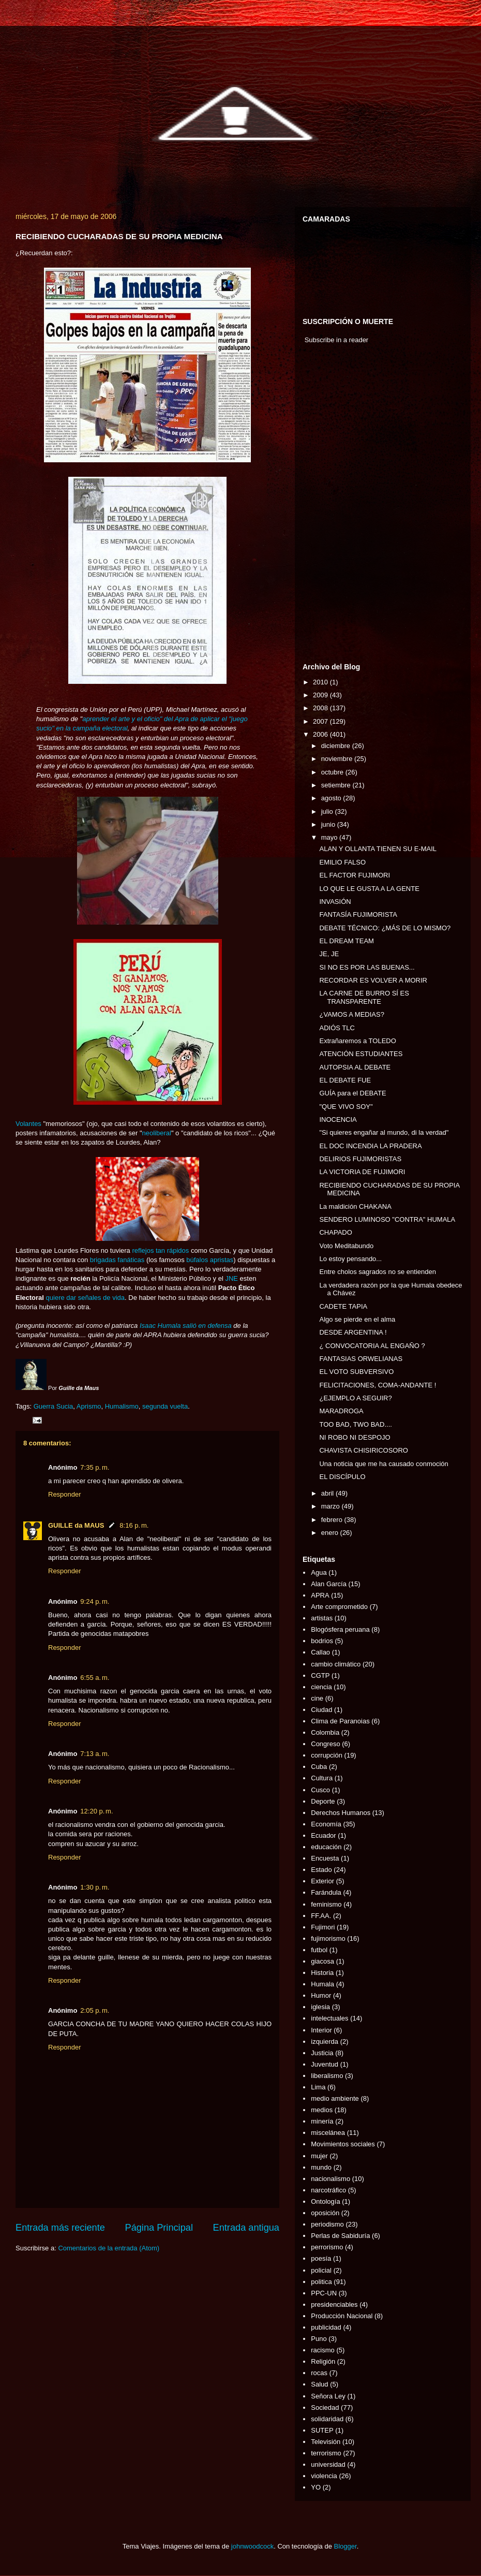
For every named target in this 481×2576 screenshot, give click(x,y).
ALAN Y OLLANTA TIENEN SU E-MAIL (378, 849)
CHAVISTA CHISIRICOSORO (363, 1450)
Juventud (324, 2064)
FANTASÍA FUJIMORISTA (358, 914)
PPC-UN (324, 2293)
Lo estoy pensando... (350, 1259)
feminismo (326, 1904)
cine (317, 1698)
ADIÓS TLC (336, 1028)
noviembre (337, 759)
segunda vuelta (165, 1406)
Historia (322, 1973)
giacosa (322, 1961)
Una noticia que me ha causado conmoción (383, 1464)
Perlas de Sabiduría (340, 2236)
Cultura (322, 1778)
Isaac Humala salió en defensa (186, 1325)
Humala (322, 1984)
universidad (328, 2464)
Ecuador (323, 1835)
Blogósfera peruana (340, 1629)
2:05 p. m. (94, 2010)
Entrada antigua (246, 2227)
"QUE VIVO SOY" (345, 1106)
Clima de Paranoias (340, 1721)
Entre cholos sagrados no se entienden (377, 1272)
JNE (231, 1278)
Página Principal (159, 2227)
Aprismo (89, 1406)
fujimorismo (328, 1938)
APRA (320, 1595)
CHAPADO (335, 1232)
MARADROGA (341, 1411)
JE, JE (329, 954)
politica (321, 2282)
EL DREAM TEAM (346, 941)
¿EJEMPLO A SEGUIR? (355, 1398)
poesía (321, 2258)
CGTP (320, 1675)
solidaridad (327, 2419)
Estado (321, 1870)
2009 (321, 695)
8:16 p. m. (133, 1525)
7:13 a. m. (94, 1754)
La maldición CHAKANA (355, 1206)
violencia (324, 2476)
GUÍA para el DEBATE (352, 1093)
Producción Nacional (341, 2316)
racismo (323, 2350)
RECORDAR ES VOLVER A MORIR (373, 980)
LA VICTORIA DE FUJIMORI (362, 1172)
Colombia (325, 1732)
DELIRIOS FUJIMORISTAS (360, 1159)
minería (322, 2121)
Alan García (329, 1584)
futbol (319, 1950)
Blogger (345, 2546)
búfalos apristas (209, 1260)
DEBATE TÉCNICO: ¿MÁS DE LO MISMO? (384, 928)
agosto (332, 798)
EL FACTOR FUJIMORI (354, 875)
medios (322, 2110)
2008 (321, 708)
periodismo (327, 2224)
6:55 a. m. (94, 1677)
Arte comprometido (339, 1607)
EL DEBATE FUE (345, 1080)
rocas (319, 2373)
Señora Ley (328, 2396)
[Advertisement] (334, 505)
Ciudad (321, 1710)
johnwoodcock (252, 2546)
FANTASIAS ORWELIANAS (360, 1359)
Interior (321, 2030)
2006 (321, 734)
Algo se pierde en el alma (357, 1319)
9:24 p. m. (94, 1601)
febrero (332, 1520)
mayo (330, 837)
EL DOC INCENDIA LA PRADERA (370, 1146)
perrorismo (327, 2247)
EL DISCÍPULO (342, 1477)
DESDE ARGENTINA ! (352, 1332)
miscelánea (328, 2132)
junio (329, 824)
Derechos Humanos (340, 1813)
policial (321, 2270)
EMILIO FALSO (342, 862)
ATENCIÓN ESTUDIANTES (360, 1054)
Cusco (320, 1790)
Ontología (325, 2201)
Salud (319, 2384)
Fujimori (323, 1927)
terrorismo (326, 2453)
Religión (323, 2361)
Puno (318, 2339)
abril (328, 1493)
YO (316, 2487)
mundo (321, 2167)
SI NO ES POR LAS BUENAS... (366, 967)
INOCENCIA (337, 1119)
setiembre (337, 785)
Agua (318, 1572)
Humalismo (122, 1406)
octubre (333, 772)
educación (326, 1847)
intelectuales (329, 2018)
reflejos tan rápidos (160, 1250)
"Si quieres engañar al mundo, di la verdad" (383, 1132)
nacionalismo (330, 2179)
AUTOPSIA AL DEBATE (354, 1067)
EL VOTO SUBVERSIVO (356, 1371)
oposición (325, 2213)
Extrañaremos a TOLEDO (357, 1041)
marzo (331, 1506)
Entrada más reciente (60, 2227)
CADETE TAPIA (343, 1306)
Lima (318, 2087)
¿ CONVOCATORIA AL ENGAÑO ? (372, 1346)
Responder (64, 1494)
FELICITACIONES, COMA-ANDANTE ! (377, 1385)
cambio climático (335, 1664)
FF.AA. (321, 1916)
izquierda (324, 2041)
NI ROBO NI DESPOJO (354, 1437)
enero (330, 1532)
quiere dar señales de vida (85, 1297)
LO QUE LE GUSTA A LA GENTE (369, 888)
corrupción (326, 1755)
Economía (326, 1824)
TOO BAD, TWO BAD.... (355, 1424)
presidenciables (334, 2304)
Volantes (28, 1124)
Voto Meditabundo (346, 1246)
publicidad (326, 2327)
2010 (321, 682)
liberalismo (327, 2076)
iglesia (320, 2007)
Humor (321, 1995)
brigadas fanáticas (117, 1260)
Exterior (322, 1881)
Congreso (325, 1744)
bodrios (322, 1641)
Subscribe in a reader (337, 340)
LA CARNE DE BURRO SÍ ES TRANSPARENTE (364, 997)
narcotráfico (328, 2190)
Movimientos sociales (343, 2144)
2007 (321, 721)
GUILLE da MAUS (76, 1525)
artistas (322, 1618)
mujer (319, 2156)
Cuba (319, 1766)
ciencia (321, 1687)
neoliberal (156, 1133)
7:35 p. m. (94, 1467)
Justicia (322, 2053)
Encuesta (325, 1858)
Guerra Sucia (53, 1406)
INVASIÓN (335, 901)
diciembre (336, 746)
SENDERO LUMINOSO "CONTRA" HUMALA (387, 1219)
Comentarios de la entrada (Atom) (108, 2248)
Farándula (326, 1892)
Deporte (323, 1801)
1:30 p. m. (94, 1887)
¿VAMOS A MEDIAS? (351, 1014)
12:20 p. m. (96, 1811)
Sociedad (325, 2407)
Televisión (325, 2442)
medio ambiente (335, 2098)
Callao (320, 1652)
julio (328, 811)
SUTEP (322, 2430)
